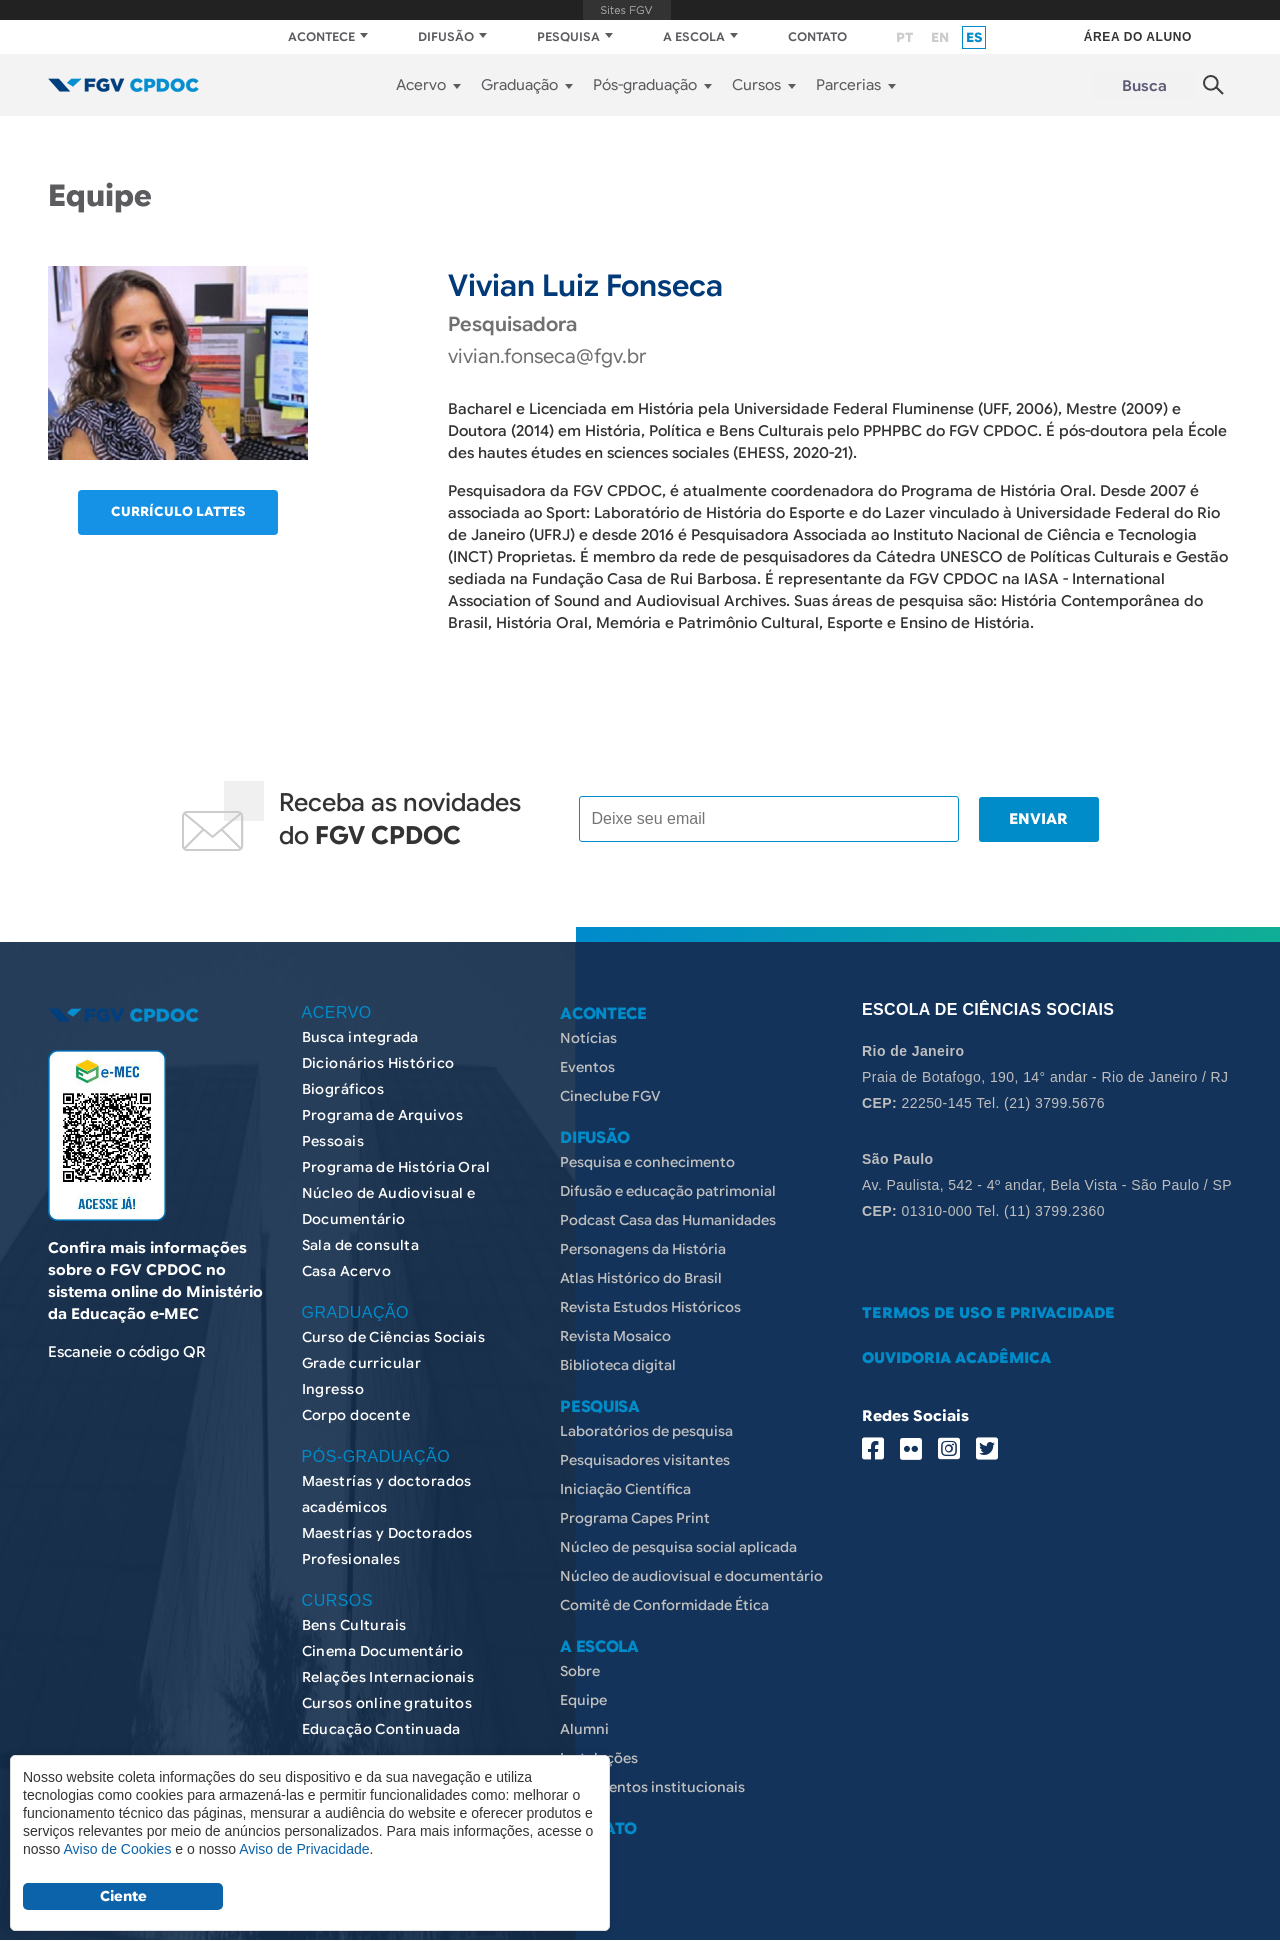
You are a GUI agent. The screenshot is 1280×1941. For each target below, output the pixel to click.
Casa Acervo (347, 1271)
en (940, 37)
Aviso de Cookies (117, 1849)
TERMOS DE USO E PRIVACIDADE (988, 1313)
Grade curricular (362, 1363)
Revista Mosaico (615, 1336)
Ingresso (333, 1389)
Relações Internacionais (388, 1677)
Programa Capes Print (635, 1518)
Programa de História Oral (396, 1167)
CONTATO (817, 36)
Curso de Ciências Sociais (394, 1337)
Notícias (588, 1038)
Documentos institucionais (652, 1787)
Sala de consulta (361, 1245)
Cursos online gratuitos (387, 1703)
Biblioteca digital (618, 1365)
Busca (1144, 86)
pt (904, 37)
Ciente (123, 1896)
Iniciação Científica (625, 1489)
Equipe (583, 1700)
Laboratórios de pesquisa (646, 1431)
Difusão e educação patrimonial (668, 1191)
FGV (626, 10)
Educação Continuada (381, 1729)
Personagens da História (643, 1249)
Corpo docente (356, 1415)
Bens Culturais (354, 1625)
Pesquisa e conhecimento (647, 1162)
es (974, 37)
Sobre (580, 1671)
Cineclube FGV (610, 1096)
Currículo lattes (178, 511)
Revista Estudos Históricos (650, 1307)
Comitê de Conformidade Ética (664, 1605)
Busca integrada (360, 1037)
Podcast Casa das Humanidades (668, 1220)
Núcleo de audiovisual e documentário (691, 1576)
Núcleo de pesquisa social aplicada (678, 1547)
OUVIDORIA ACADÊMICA (956, 1358)
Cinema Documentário (383, 1651)
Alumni (584, 1729)
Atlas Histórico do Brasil (641, 1278)
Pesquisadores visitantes (645, 1460)
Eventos (587, 1067)
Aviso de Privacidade (304, 1849)
